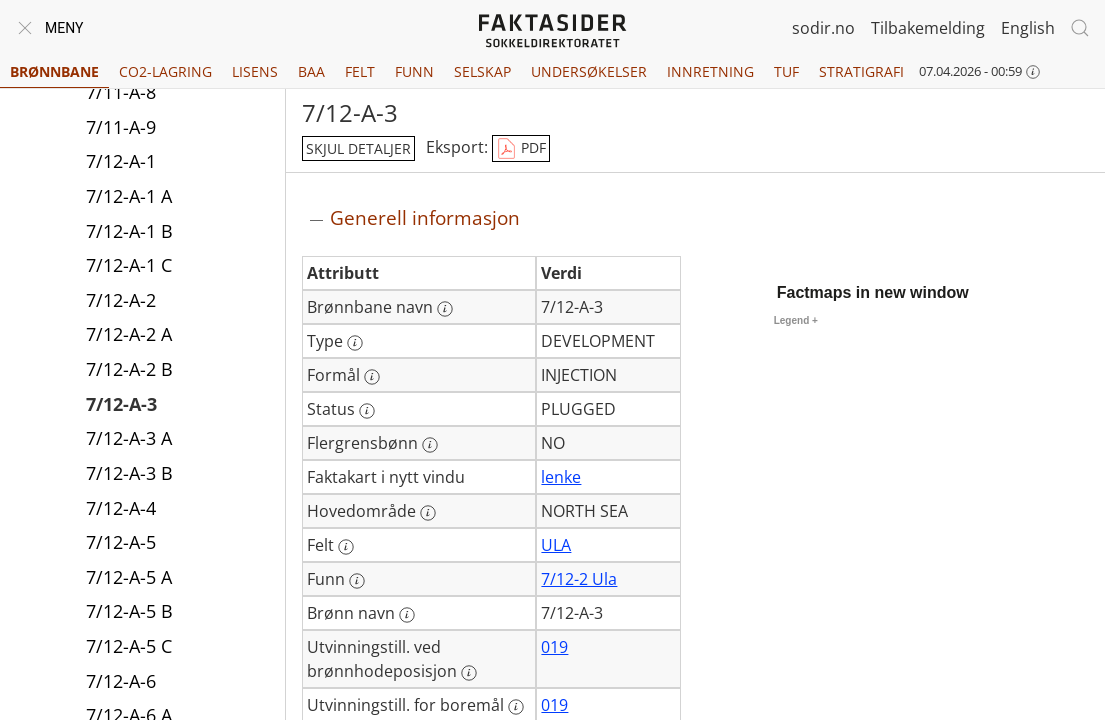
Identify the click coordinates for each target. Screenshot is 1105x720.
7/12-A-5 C (129, 646)
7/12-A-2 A (129, 334)
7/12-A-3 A (129, 438)
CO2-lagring (165, 71)
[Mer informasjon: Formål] (372, 377)
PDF (521, 149)
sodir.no (823, 28)
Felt (360, 71)
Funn (414, 71)
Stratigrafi (861, 71)
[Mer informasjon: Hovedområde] (428, 513)
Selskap (482, 71)
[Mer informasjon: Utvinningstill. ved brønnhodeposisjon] (469, 673)
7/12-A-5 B (129, 611)
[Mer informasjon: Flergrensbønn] (430, 445)
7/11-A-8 (121, 92)
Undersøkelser (589, 71)
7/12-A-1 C (129, 265)
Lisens (255, 71)
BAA (311, 71)
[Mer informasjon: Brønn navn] (407, 615)
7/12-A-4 (121, 508)
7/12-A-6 (121, 681)
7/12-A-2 (121, 300)
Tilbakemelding (928, 28)
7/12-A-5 (121, 542)
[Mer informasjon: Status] (367, 411)
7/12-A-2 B (129, 369)
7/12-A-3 (121, 404)
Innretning (710, 71)
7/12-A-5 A (129, 577)
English (1028, 28)
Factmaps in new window (873, 292)
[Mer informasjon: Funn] (357, 581)
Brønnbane (54, 71)
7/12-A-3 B (129, 473)
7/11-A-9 (121, 127)
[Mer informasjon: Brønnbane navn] (445, 309)
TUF (786, 71)
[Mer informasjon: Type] (355, 343)
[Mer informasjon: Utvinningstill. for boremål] (516, 707)
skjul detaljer (358, 148)
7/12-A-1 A (129, 196)
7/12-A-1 (121, 161)
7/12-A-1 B (129, 231)
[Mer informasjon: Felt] (346, 547)
